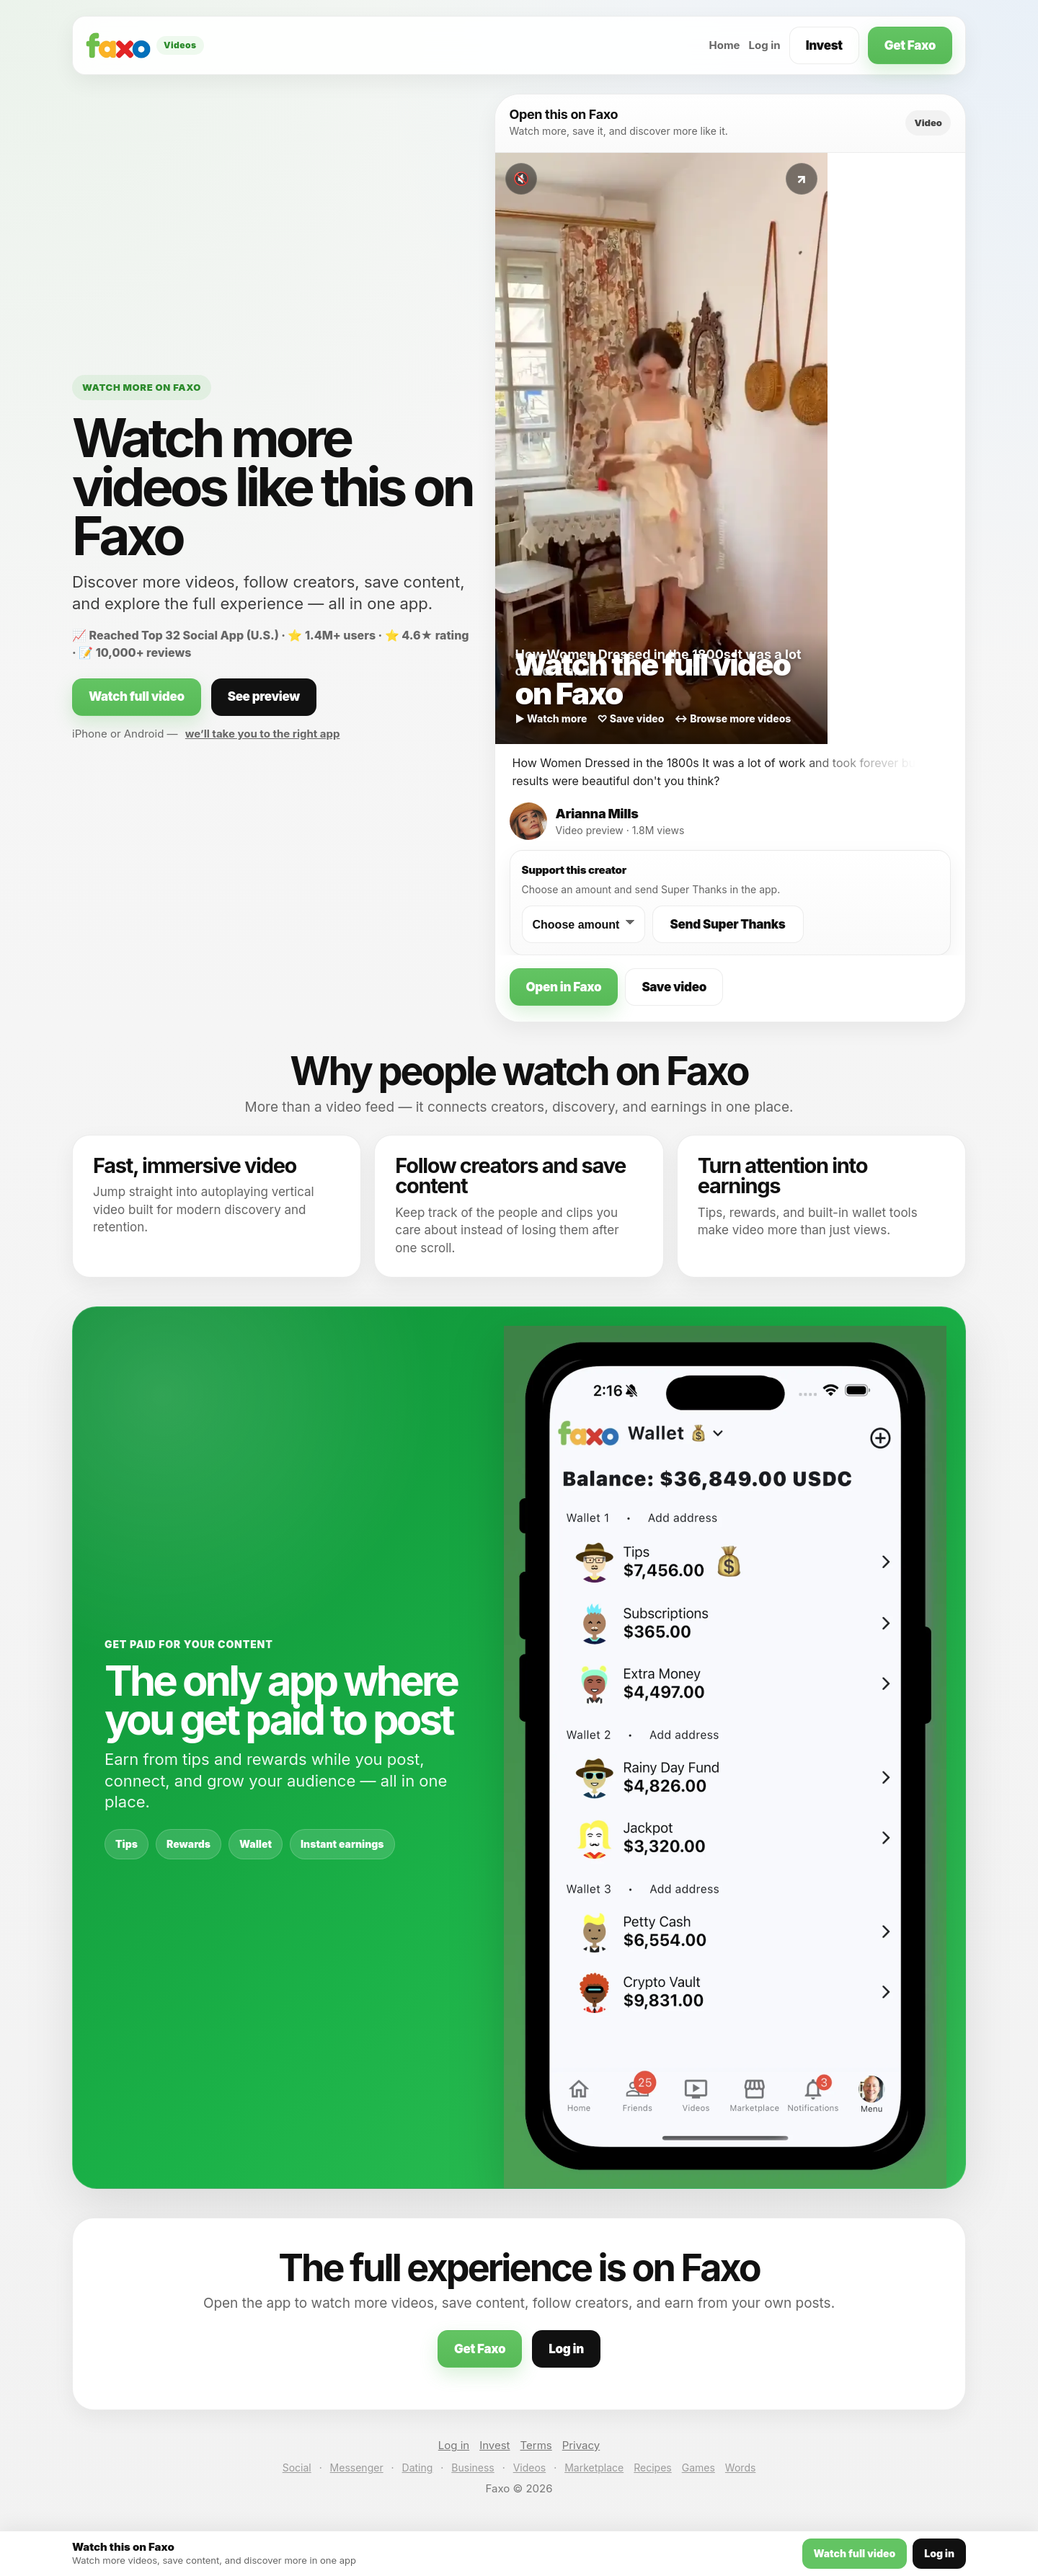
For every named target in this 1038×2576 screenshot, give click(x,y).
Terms (536, 2445)
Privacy (581, 2445)
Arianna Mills (597, 813)
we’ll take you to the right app (262, 733)
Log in (765, 45)
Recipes (652, 2467)
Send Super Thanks (728, 924)
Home (724, 45)
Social (297, 2467)
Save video (674, 987)
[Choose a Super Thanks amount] (583, 924)
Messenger (356, 2467)
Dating (417, 2467)
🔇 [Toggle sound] (521, 179)
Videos (529, 2467)
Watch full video (137, 696)
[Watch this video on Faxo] (661, 448)
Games (698, 2467)
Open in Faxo (564, 987)
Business (472, 2467)
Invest (824, 45)
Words (740, 2467)
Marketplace (594, 2467)
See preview (264, 696)
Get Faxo (910, 45)
